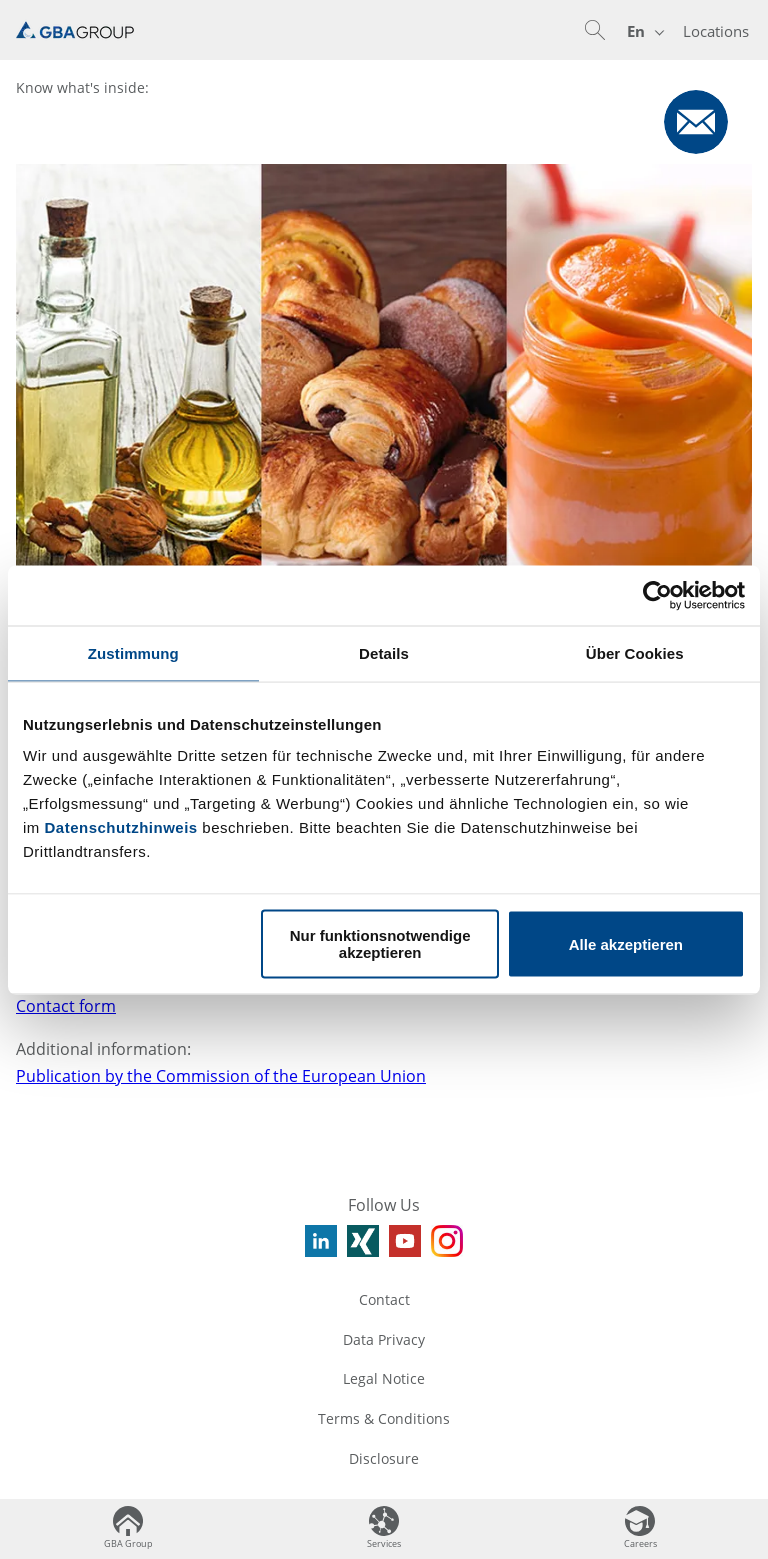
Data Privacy (384, 1339)
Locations (716, 31)
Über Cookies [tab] (635, 652)
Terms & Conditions (384, 1418)
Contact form (66, 1006)
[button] (595, 30)
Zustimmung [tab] (133, 652)
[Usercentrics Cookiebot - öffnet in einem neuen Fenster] (657, 595)
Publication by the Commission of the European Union (221, 1076)
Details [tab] (384, 652)
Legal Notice (384, 1378)
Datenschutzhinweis (121, 827)
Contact (384, 1299)
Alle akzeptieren (626, 943)
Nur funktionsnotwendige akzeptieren (380, 944)
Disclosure (384, 1458)
